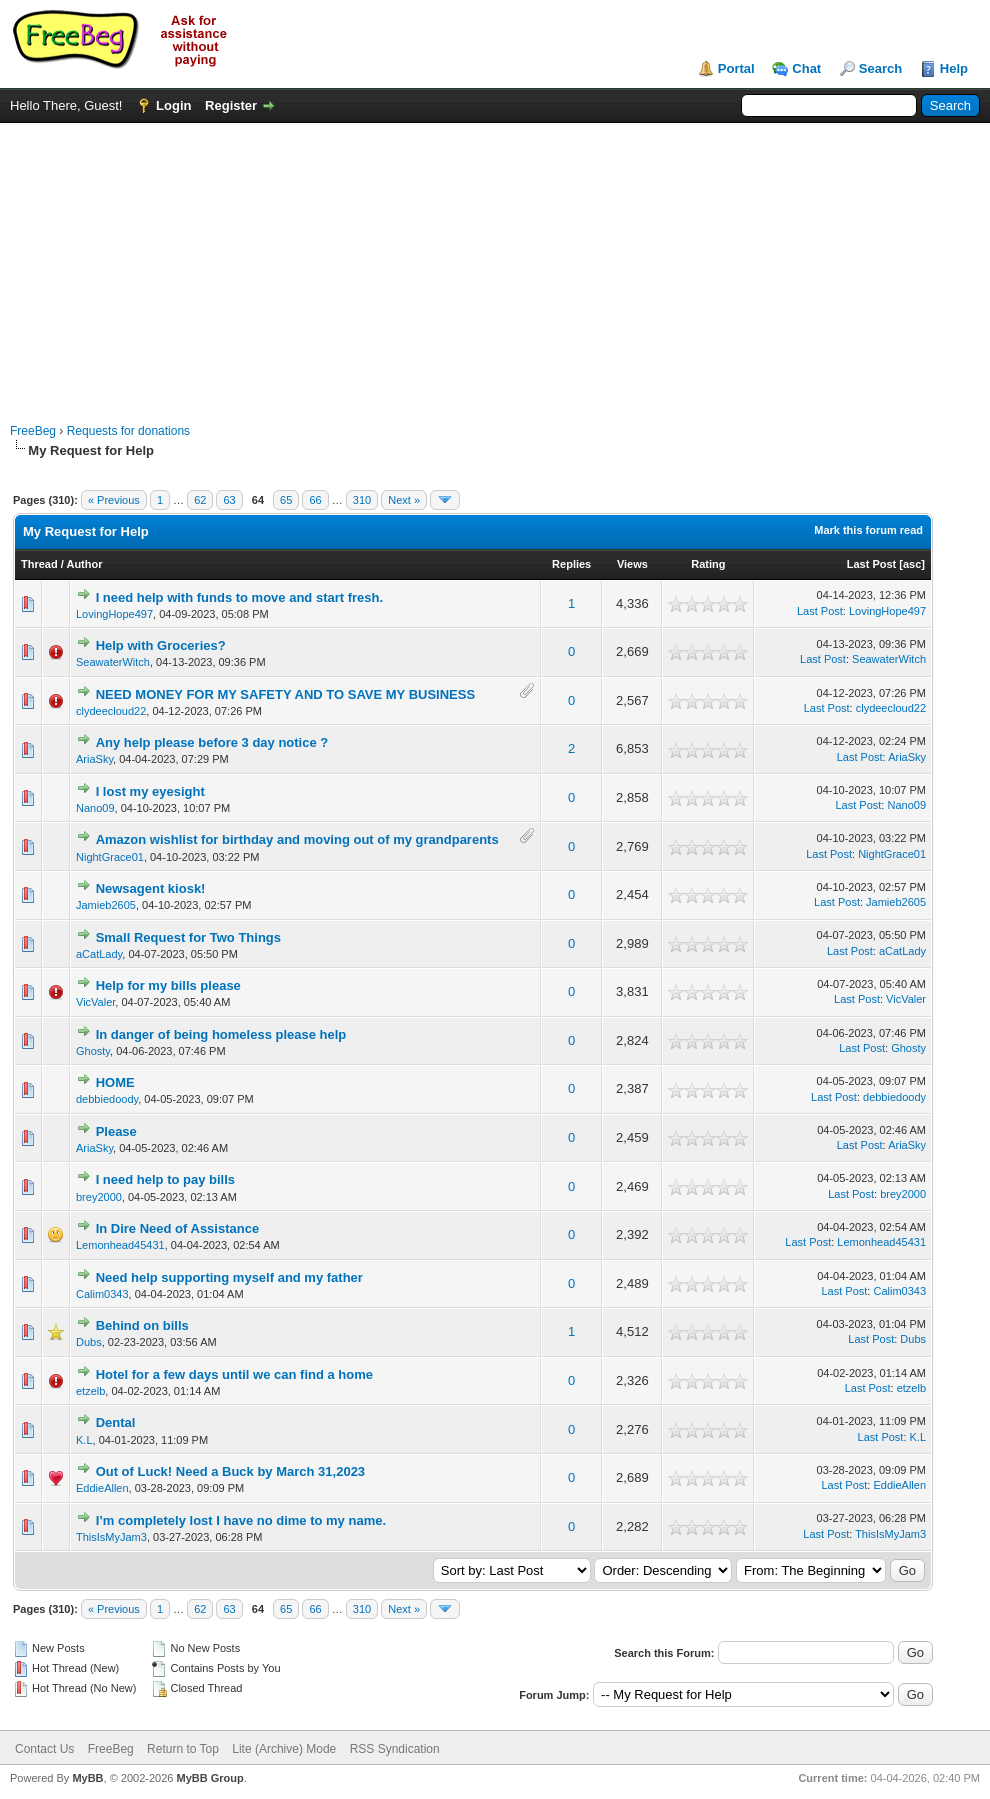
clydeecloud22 (111, 711)
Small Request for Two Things (188, 937)
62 (200, 500)
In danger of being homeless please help (221, 1034)
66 (315, 500)
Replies (571, 564)
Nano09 (95, 808)
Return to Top (183, 1749)
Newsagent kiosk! (151, 888)
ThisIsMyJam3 (111, 1537)
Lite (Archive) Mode (284, 1749)
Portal (736, 68)
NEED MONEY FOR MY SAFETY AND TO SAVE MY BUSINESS (285, 694)
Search (880, 68)
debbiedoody (107, 1099)
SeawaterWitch (113, 662)
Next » (404, 500)
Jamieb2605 (106, 905)
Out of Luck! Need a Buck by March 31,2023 (230, 1471)
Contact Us (44, 1749)
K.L (84, 1440)
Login (173, 105)
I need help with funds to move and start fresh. (239, 597)
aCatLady (99, 954)
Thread (39, 564)
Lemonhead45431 (120, 1245)
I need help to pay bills (165, 1179)
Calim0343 (102, 1294)
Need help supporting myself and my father (229, 1277)
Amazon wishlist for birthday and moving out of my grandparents (297, 839)
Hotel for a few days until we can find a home (234, 1374)
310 (362, 500)
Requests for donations (128, 431)
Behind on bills (142, 1325)
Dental (116, 1422)
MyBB (87, 1778)
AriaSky (94, 759)
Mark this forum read (868, 530)
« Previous (114, 500)
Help (954, 68)
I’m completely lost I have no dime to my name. (241, 1520)
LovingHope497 (114, 614)
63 (229, 500)
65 (286, 500)
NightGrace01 (110, 857)
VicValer (95, 1002)
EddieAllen (102, 1488)
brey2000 (99, 1197)
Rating (708, 564)
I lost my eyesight (150, 791)
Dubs (89, 1342)
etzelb (90, 1391)
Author (84, 564)
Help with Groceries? (161, 645)
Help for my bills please (168, 985)
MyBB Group (209, 1778)
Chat (806, 68)
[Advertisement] (495, 263)
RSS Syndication (395, 1749)
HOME (115, 1082)
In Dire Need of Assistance (178, 1228)
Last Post (872, 564)
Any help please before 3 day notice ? (212, 742)
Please (116, 1131)
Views (632, 564)
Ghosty (93, 1051)
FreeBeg (33, 431)
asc (912, 564)
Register (231, 105)
